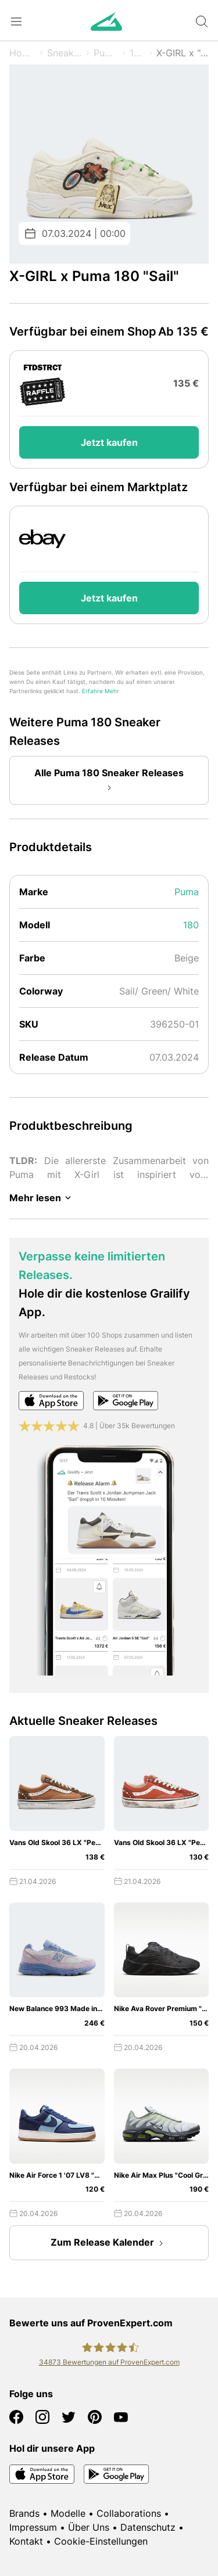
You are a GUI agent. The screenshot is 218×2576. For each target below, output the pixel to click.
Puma (106, 53)
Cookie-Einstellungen (101, 2541)
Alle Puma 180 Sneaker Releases (109, 781)
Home (22, 53)
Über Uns (88, 2527)
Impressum (33, 2527)
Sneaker (65, 53)
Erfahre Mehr (100, 691)
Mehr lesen (42, 1198)
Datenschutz (148, 2527)
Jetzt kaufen (109, 442)
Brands (24, 2513)
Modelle (68, 2513)
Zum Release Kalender (109, 2243)
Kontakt (26, 2541)
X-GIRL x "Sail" (182, 53)
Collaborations (129, 2513)
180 (137, 53)
